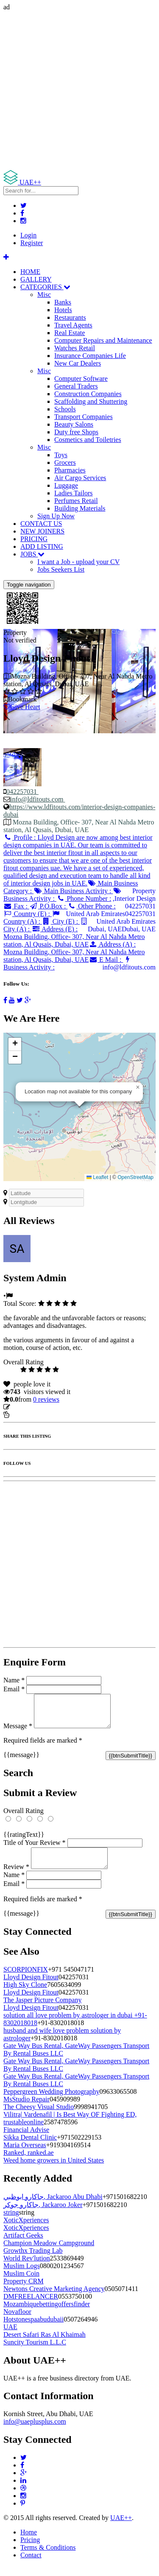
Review (16, 1876)
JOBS (32, 554)
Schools (65, 409)
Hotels (63, 309)
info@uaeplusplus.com (34, 2431)
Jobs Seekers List (60, 569)
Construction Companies (88, 393)
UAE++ (121, 2527)
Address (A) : (74, 952)
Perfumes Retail (76, 500)
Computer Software (81, 378)
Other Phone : (91, 906)
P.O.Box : (48, 906)
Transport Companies (83, 416)
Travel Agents (73, 325)
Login (28, 235)
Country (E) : (27, 913)
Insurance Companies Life (90, 355)
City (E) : (61, 921)
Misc (44, 294)
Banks (62, 302)
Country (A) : (31, 917)
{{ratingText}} (23, 1840)
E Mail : (106, 959)
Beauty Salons (73, 424)
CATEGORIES (45, 287)
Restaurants (70, 317)
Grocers (65, 462)
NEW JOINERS (42, 531)
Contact (31, 2565)
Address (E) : (74, 936)
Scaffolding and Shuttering (90, 401)
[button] (138, 1087)
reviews (46, 1399)
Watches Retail (74, 348)
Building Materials (79, 508)
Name (14, 1680)
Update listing (31, 1407)
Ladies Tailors (73, 493)
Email (14, 1689)
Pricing (30, 2550)
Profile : (78, 860)
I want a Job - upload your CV (78, 561)
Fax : (16, 906)
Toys (60, 454)
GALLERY (36, 279)
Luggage (66, 485)
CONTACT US (41, 523)
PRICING (33, 538)
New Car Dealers (77, 363)
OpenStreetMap (135, 1177)
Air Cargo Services (80, 477)
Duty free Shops (76, 432)
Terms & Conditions (47, 2557)
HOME (30, 271)
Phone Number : (83, 898)
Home (28, 2542)
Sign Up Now (56, 516)
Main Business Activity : (73, 890)
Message (17, 1732)
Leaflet (97, 1177)
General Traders (76, 386)
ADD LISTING (41, 546)
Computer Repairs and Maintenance (103, 340)
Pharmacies (70, 470)
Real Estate (69, 332)
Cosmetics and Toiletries (87, 439)
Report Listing (29, 1414)
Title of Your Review (34, 1848)
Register (31, 242)
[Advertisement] (79, 90)
